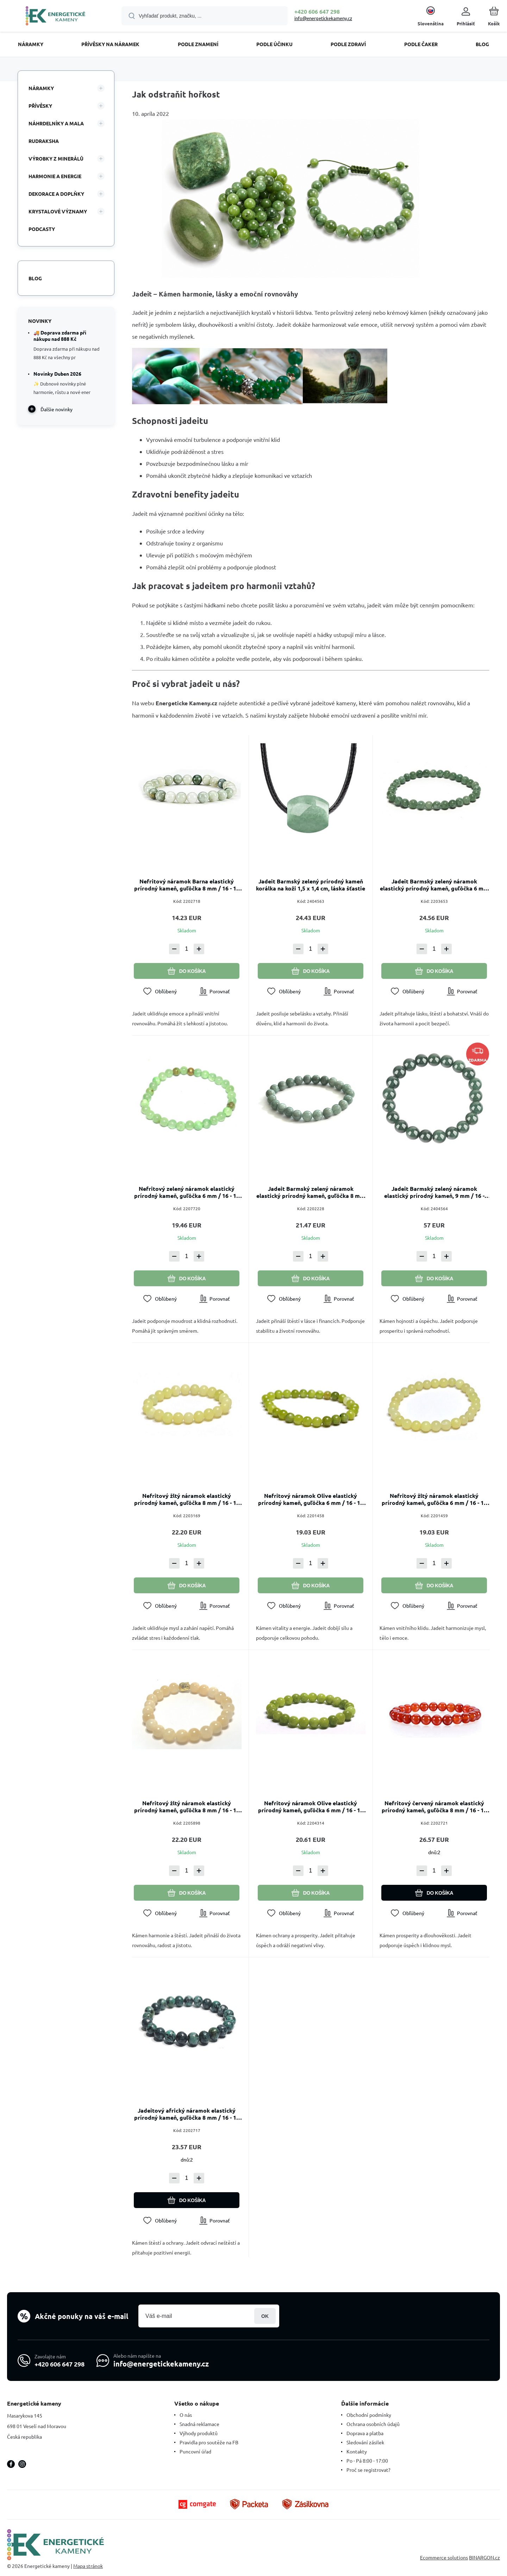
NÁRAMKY (41, 88)
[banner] (55, 16)
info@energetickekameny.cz (323, 18)
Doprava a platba (364, 2433)
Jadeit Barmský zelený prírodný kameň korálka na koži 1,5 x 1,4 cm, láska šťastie (310, 885)
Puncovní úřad (195, 2451)
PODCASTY (42, 229)
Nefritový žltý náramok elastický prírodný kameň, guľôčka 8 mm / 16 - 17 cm (186, 1499)
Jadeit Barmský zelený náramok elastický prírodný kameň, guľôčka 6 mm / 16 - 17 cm (434, 885)
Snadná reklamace (199, 2424)
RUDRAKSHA (44, 141)
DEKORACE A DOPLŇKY (56, 193)
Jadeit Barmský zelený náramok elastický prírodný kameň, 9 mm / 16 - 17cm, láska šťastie (434, 1192)
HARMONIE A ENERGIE (55, 176)
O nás (186, 2415)
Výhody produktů (199, 2433)
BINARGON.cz (484, 2558)
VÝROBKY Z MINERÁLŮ (56, 158)
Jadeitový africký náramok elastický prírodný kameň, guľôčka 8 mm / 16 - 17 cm (186, 2114)
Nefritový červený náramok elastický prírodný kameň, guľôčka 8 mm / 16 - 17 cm (434, 1807)
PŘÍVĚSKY (40, 105)
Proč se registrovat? (368, 2469)
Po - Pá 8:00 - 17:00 (367, 2460)
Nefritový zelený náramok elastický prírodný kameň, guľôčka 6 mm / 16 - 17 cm (186, 1192)
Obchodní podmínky (368, 2415)
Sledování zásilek (365, 2442)
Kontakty (356, 2451)
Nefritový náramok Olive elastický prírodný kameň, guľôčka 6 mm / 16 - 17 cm (310, 1499)
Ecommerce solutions (444, 2558)
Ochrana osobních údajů (373, 2424)
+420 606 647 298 (317, 11)
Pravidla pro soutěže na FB (209, 2442)
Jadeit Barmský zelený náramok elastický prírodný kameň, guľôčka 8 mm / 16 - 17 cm (310, 1192)
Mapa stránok (88, 2566)
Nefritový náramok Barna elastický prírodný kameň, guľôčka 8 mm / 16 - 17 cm (186, 885)
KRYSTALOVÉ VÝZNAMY (58, 211)
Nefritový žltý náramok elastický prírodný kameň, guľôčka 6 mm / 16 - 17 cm (434, 1499)
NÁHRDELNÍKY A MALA (56, 123)
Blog (35, 278)
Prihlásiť (265, 2316)
